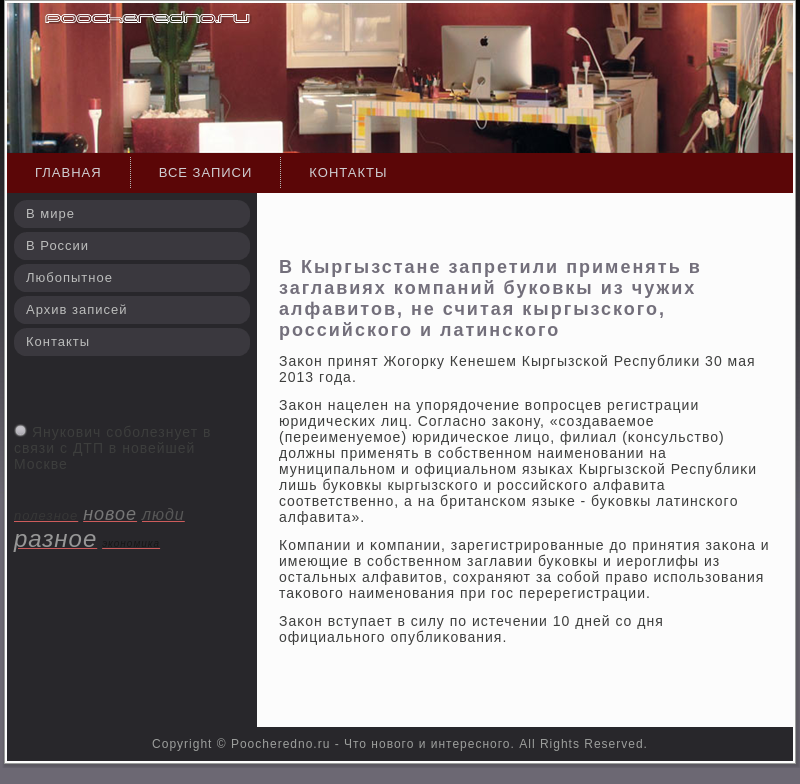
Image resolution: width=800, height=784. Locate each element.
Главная (68, 172)
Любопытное (69, 277)
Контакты (348, 172)
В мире (50, 213)
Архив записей (77, 309)
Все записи (206, 172)
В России (57, 245)
